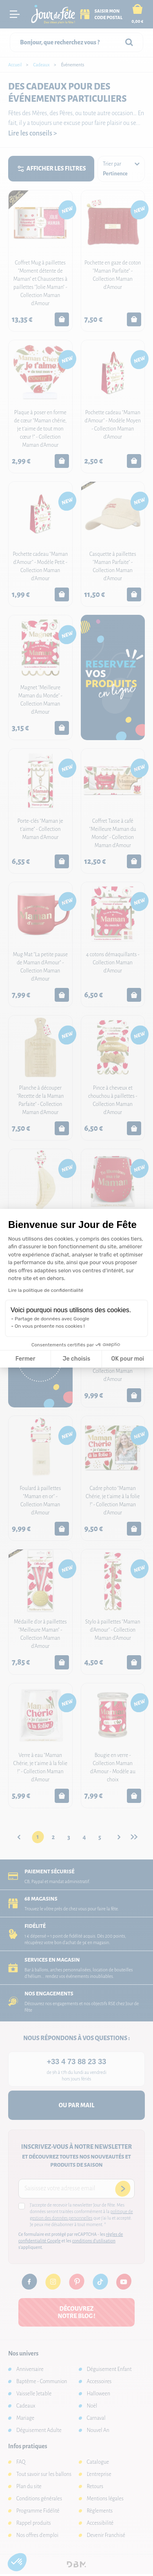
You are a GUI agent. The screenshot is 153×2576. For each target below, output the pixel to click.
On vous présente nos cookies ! (50, 1326)
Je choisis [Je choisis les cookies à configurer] (76, 1358)
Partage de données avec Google (52, 1319)
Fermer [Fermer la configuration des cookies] (25, 1358)
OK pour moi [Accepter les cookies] (127, 1358)
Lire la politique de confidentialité (45, 1290)
